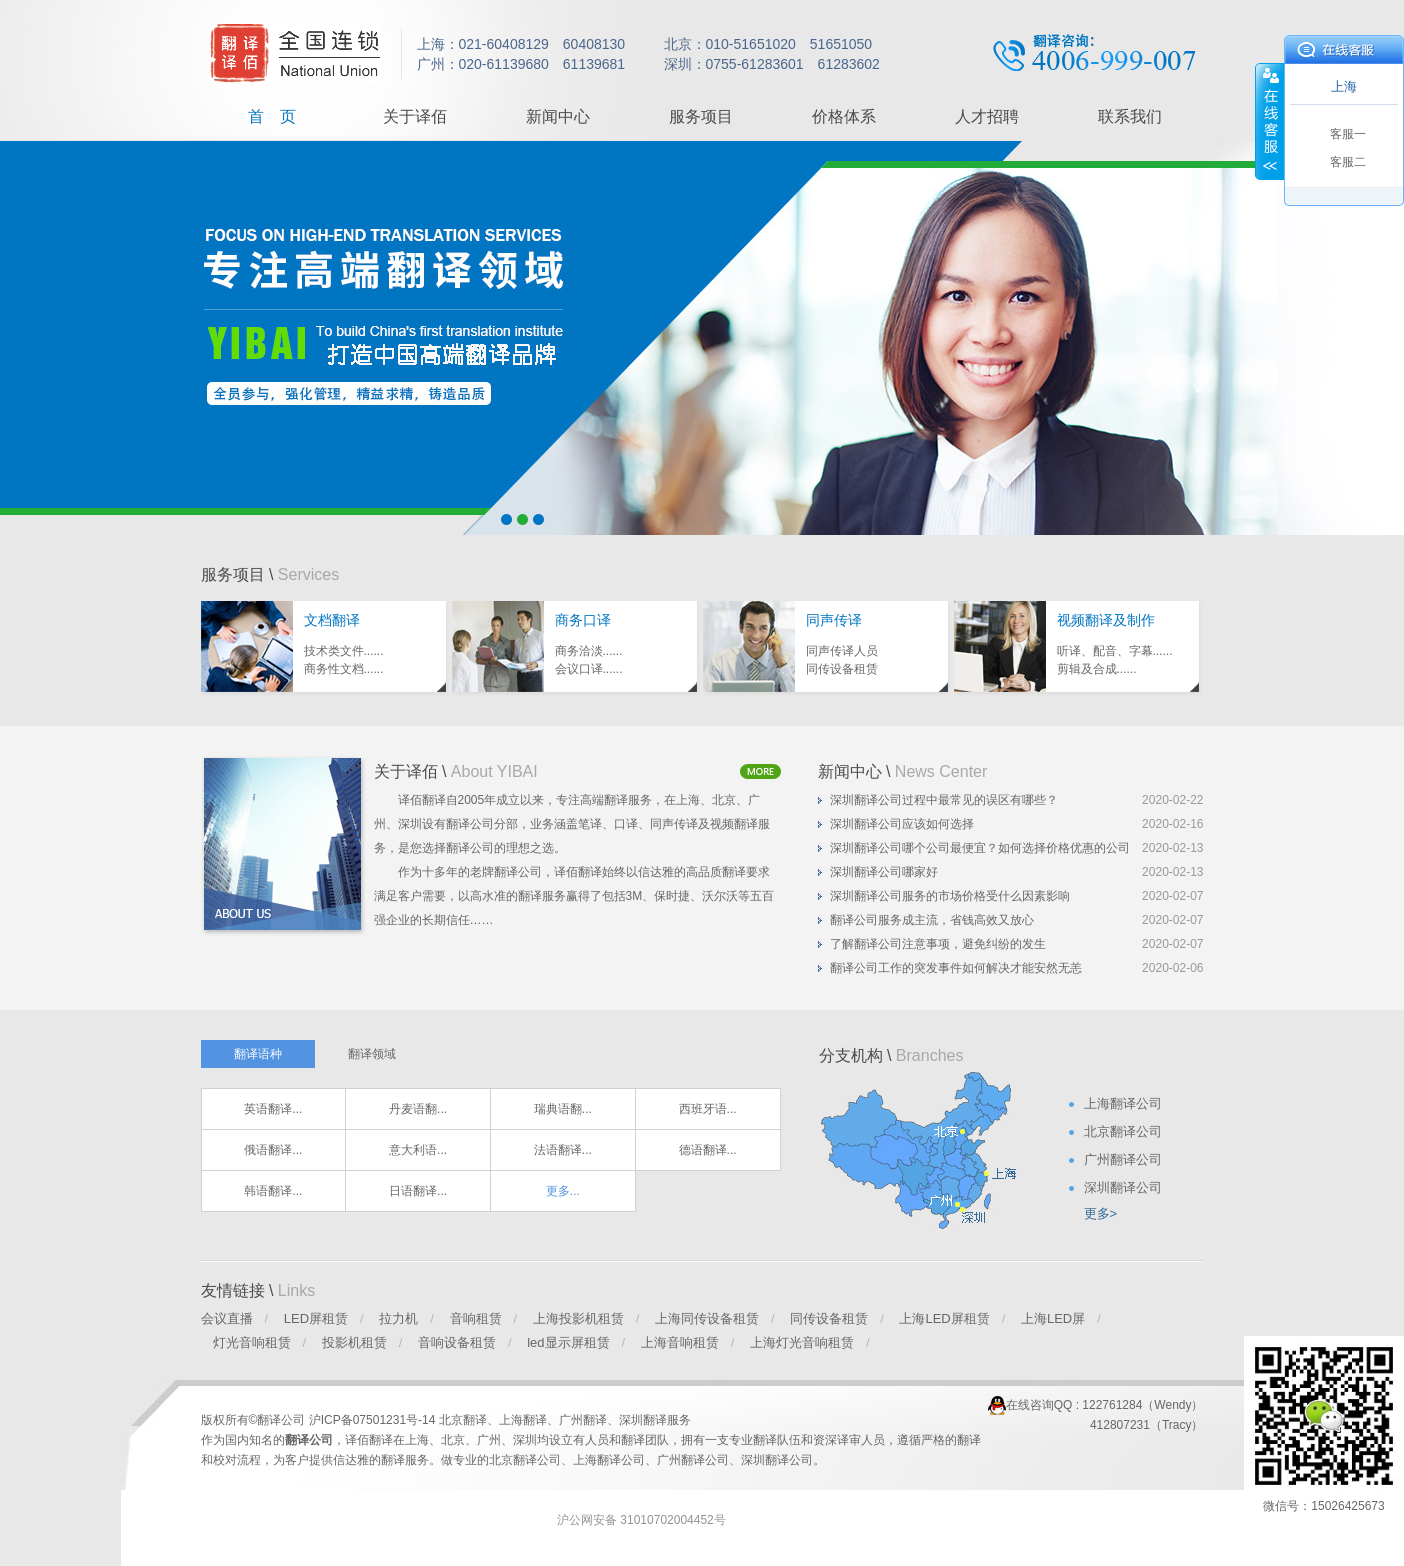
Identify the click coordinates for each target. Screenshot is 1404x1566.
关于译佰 (415, 116)
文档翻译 (332, 620)
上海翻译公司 (609, 1460)
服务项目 (701, 116)
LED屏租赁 (316, 1318)
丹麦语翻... (418, 1109)
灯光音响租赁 (252, 1342)
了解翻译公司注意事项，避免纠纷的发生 (938, 944)
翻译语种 (258, 1054)
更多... (563, 1191)
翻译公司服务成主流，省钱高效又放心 (932, 920)
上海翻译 (523, 1420)
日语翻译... (418, 1191)
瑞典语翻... (563, 1109)
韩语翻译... (273, 1191)
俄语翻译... (273, 1150)
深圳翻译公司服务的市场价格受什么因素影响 (950, 896)
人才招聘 (987, 116)
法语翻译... (563, 1150)
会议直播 (227, 1318)
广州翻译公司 (693, 1460)
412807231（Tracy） (1147, 1425)
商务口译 (583, 620)
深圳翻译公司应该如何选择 (902, 824)
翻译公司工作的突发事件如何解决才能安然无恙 (956, 968)
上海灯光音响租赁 (802, 1342)
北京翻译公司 (525, 1460)
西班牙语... (708, 1109)
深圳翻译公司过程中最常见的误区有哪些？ (944, 800)
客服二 (1348, 162)
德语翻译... (708, 1150)
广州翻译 (583, 1420)
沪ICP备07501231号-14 (374, 1420)
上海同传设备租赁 (707, 1318)
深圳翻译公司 (777, 1460)
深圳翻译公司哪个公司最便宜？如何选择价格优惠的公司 (980, 848)
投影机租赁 (354, 1342)
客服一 (1348, 134)
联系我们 (1130, 116)
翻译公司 (309, 1440)
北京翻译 (463, 1420)
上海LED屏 (1053, 1318)
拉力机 (398, 1318)
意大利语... (418, 1150)
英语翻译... (273, 1109)
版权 (213, 1420)
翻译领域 (372, 1054)
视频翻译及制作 (1106, 620)
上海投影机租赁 (578, 1318)
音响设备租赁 (457, 1342)
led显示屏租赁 (568, 1342)
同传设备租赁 (829, 1318)
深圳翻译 (643, 1420)
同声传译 (834, 620)
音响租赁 (476, 1318)
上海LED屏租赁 (944, 1318)
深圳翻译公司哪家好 (884, 872)
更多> (1101, 1213)
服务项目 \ (270, 574)
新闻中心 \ (903, 771)
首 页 (272, 116)
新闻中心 (558, 116)
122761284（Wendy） (1142, 1405)
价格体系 (844, 116)
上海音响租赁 (680, 1342)
